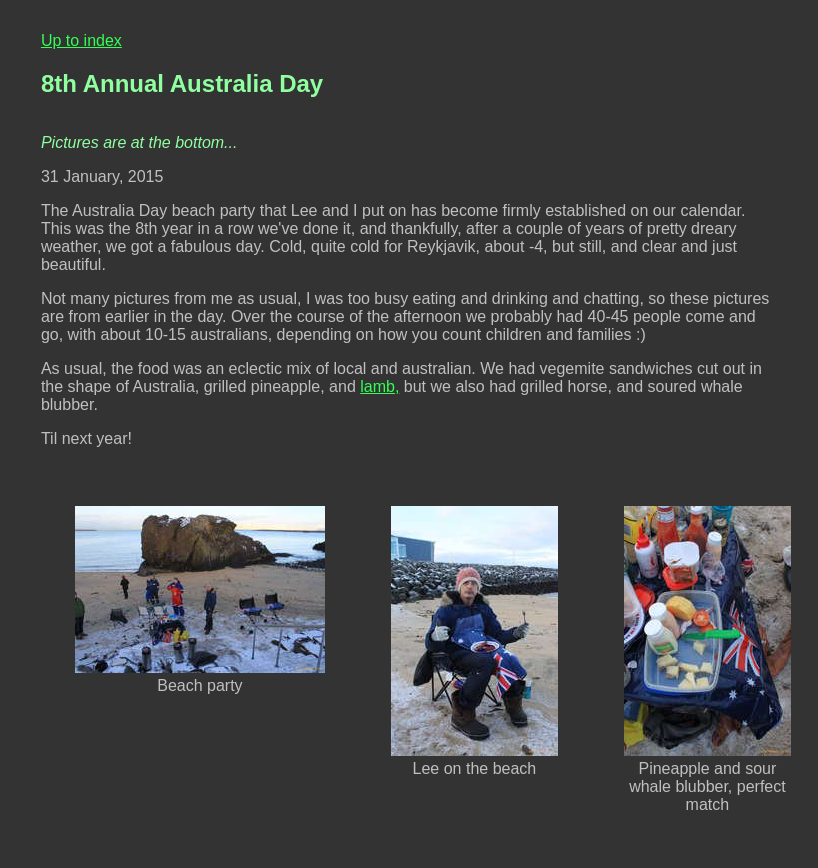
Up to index (81, 40)
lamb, (379, 386)
